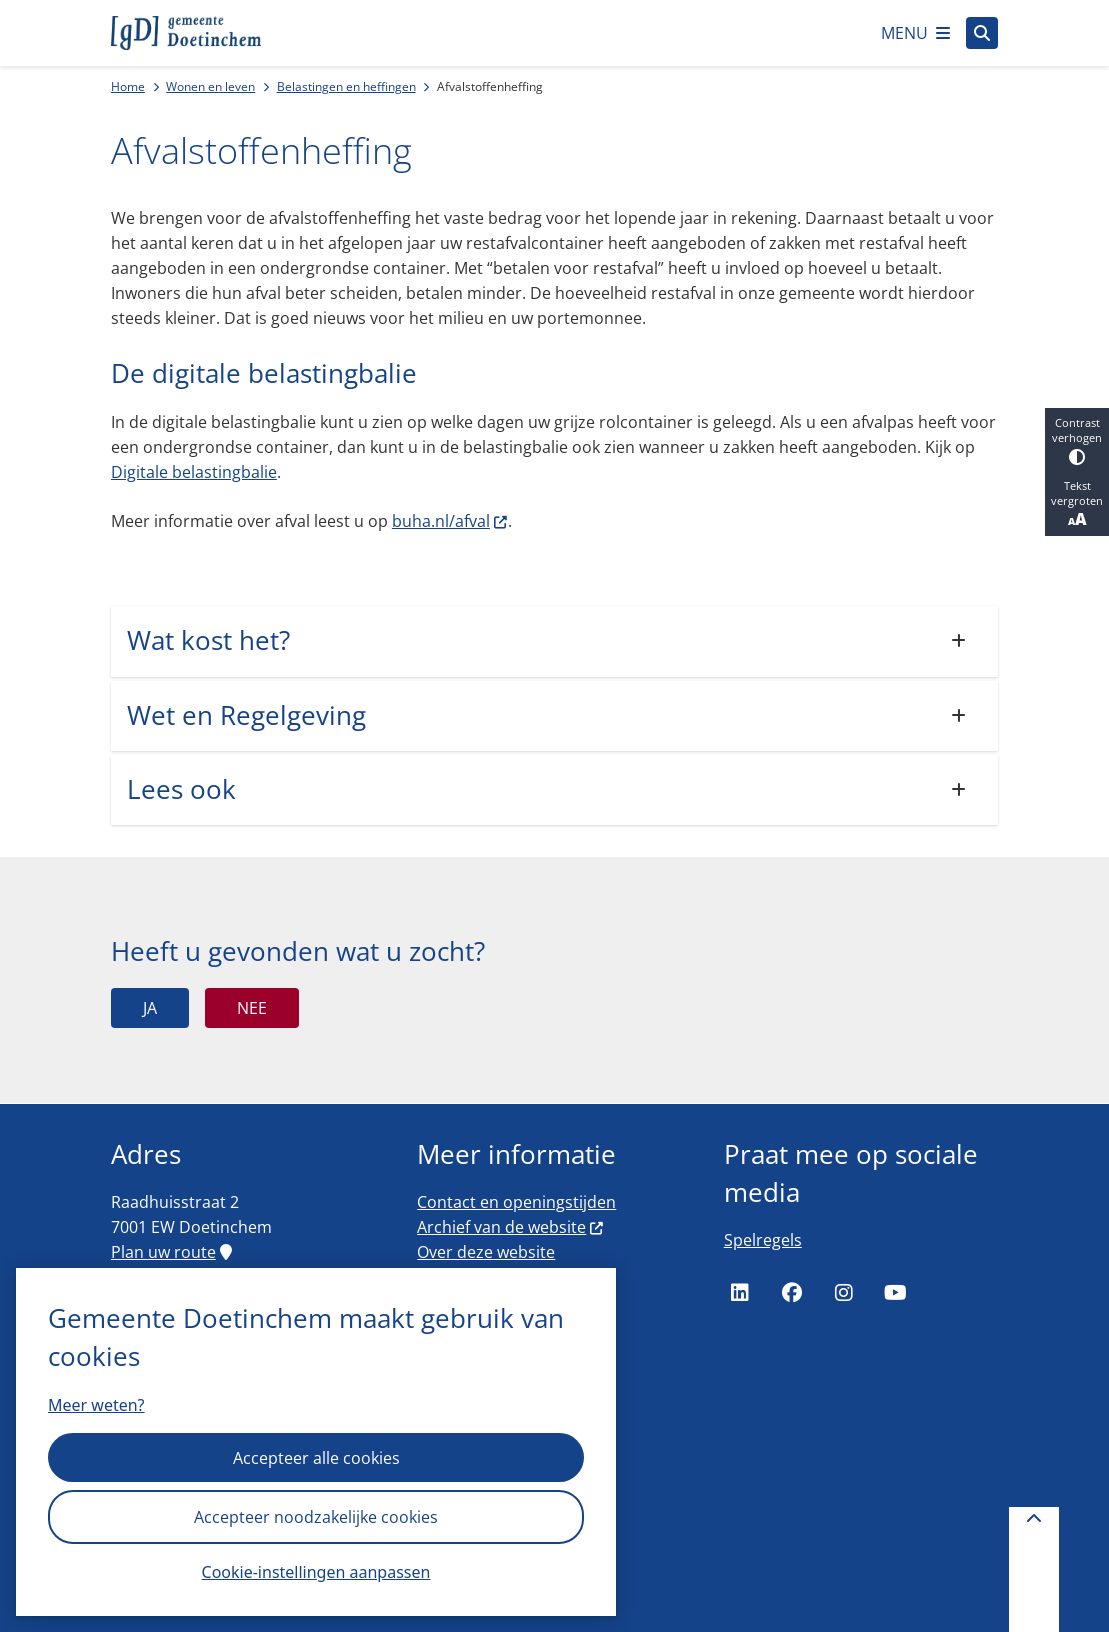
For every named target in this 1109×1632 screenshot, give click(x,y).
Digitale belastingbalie (194, 472)
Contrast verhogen (1077, 440)
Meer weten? (96, 1405)
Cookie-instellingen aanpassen (316, 1572)
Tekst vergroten (1077, 504)
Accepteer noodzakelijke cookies (316, 1517)
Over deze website (486, 1252)
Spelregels (763, 1240)
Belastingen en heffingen (346, 86)
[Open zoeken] (982, 33)
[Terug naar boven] (1034, 1569)
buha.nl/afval (450, 521)
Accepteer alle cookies (316, 1458)
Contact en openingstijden (516, 1202)
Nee (252, 1008)
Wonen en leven (210, 86)
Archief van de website (511, 1227)
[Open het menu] (915, 33)
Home (128, 86)
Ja (150, 1008)
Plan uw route (171, 1252)
